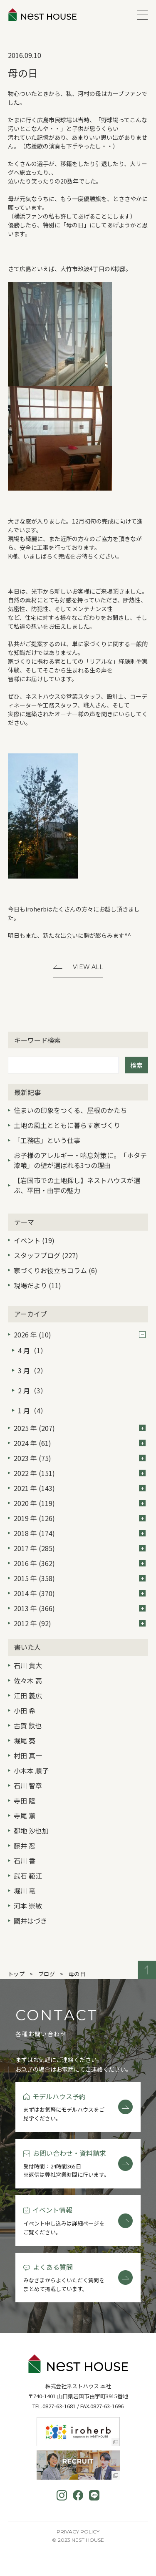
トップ (16, 1974)
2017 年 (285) (80, 1548)
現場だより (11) (37, 1285)
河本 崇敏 (28, 1906)
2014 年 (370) (80, 1593)
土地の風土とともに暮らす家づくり (67, 1125)
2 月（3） (32, 1390)
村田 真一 (28, 1755)
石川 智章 (28, 1785)
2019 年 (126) (80, 1518)
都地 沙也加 (31, 1831)
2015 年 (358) (80, 1578)
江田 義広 (28, 1695)
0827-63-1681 (59, 2406)
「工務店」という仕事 (47, 1140)
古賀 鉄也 (28, 1725)
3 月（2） (32, 1370)
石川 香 (24, 1861)
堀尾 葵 (24, 1740)
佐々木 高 (28, 1680)
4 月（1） (32, 1350)
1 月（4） (32, 1410)
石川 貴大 (28, 1665)
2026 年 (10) (80, 1335)
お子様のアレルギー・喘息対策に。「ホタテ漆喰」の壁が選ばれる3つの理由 (80, 1160)
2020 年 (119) (80, 1503)
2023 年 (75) (80, 1458)
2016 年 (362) (80, 1563)
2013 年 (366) (80, 1608)
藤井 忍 (24, 1846)
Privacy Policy (78, 2531)
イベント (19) (34, 1240)
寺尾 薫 (24, 1816)
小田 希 (24, 1710)
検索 (136, 1065)
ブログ (46, 1974)
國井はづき (30, 1921)
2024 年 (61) (80, 1443)
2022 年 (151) (80, 1473)
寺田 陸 (24, 1800)
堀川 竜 (24, 1891)
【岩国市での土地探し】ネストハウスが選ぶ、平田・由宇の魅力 (77, 1185)
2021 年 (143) (80, 1488)
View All (88, 967)
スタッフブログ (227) (46, 1255)
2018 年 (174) (80, 1533)
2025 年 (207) (80, 1428)
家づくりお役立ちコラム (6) (55, 1270)
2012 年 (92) (80, 1623)
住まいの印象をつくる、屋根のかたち (70, 1110)
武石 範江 (28, 1876)
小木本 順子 (31, 1770)
